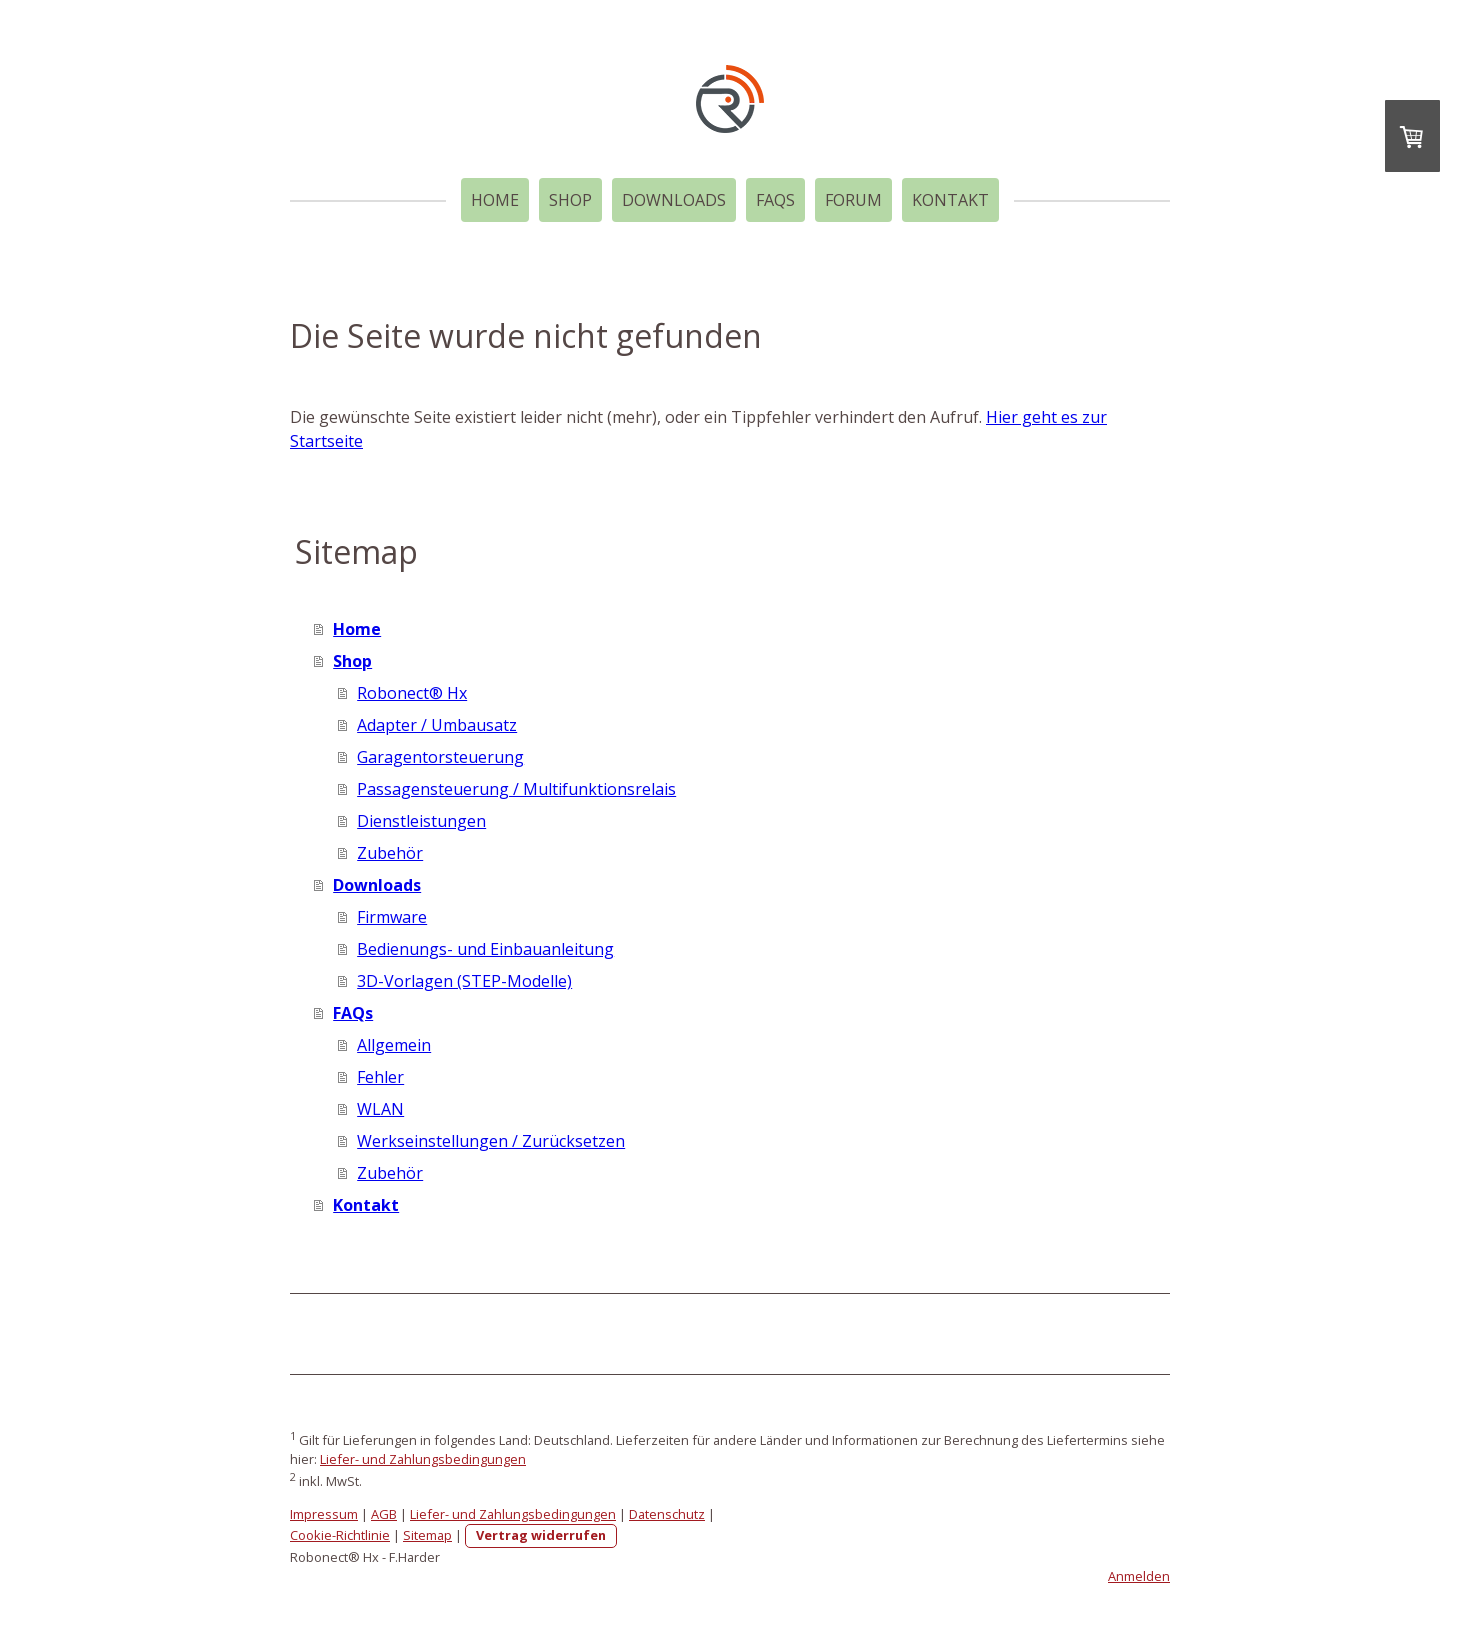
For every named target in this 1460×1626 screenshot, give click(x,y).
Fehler (380, 1077)
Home (495, 200)
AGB (384, 1514)
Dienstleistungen (421, 821)
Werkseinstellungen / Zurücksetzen (491, 1141)
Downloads (674, 200)
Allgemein (394, 1045)
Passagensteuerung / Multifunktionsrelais (516, 789)
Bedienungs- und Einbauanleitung (485, 949)
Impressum (324, 1514)
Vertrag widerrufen (541, 1535)
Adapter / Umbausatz (437, 725)
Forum (853, 200)
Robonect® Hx (412, 693)
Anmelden (1139, 1576)
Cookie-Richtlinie (340, 1535)
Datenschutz (667, 1514)
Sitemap (427, 1535)
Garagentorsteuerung (440, 757)
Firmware (392, 917)
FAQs (775, 200)
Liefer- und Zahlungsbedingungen (423, 1459)
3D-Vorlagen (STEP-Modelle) (464, 981)
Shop (570, 200)
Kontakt (950, 200)
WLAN (380, 1109)
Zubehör (390, 853)
